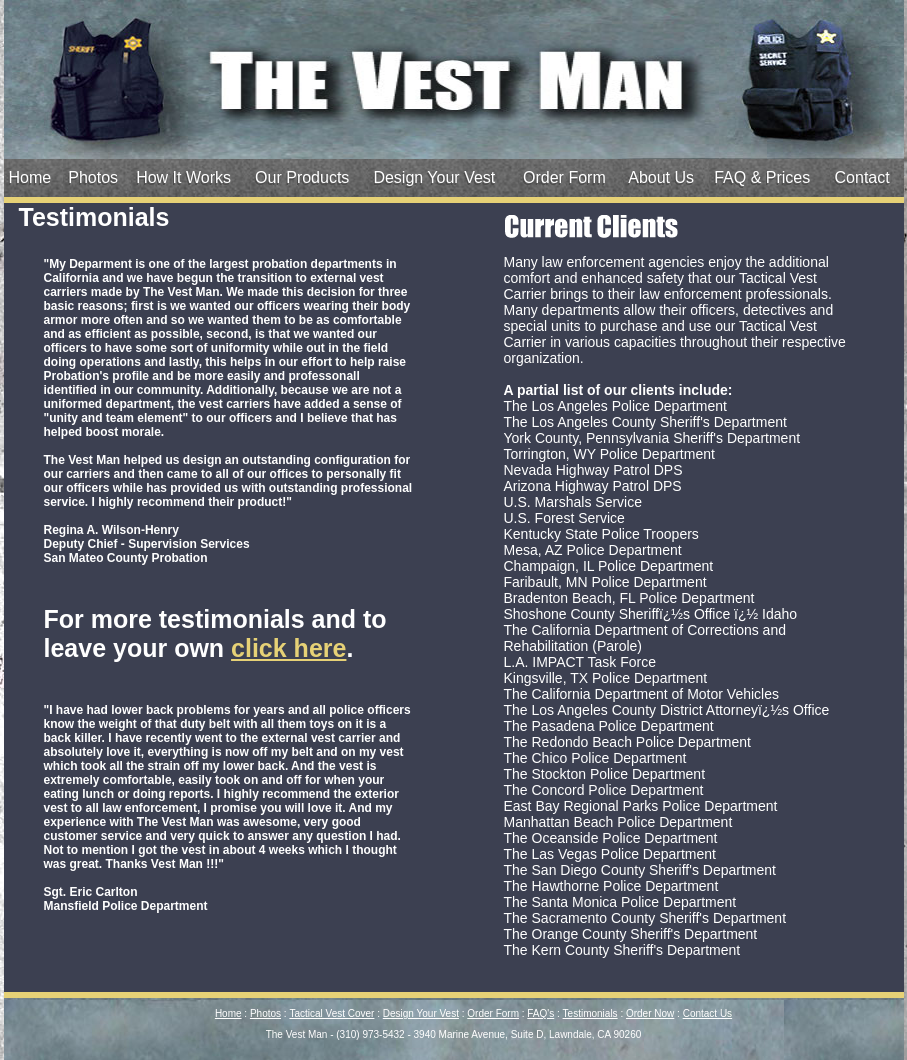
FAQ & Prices (762, 177)
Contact (862, 177)
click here (288, 648)
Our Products (302, 177)
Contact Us (707, 1013)
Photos (93, 177)
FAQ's (540, 1013)
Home (30, 177)
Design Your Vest (434, 177)
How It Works (183, 177)
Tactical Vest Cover (331, 1013)
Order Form (564, 177)
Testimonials (590, 1013)
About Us (661, 177)
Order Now (650, 1013)
